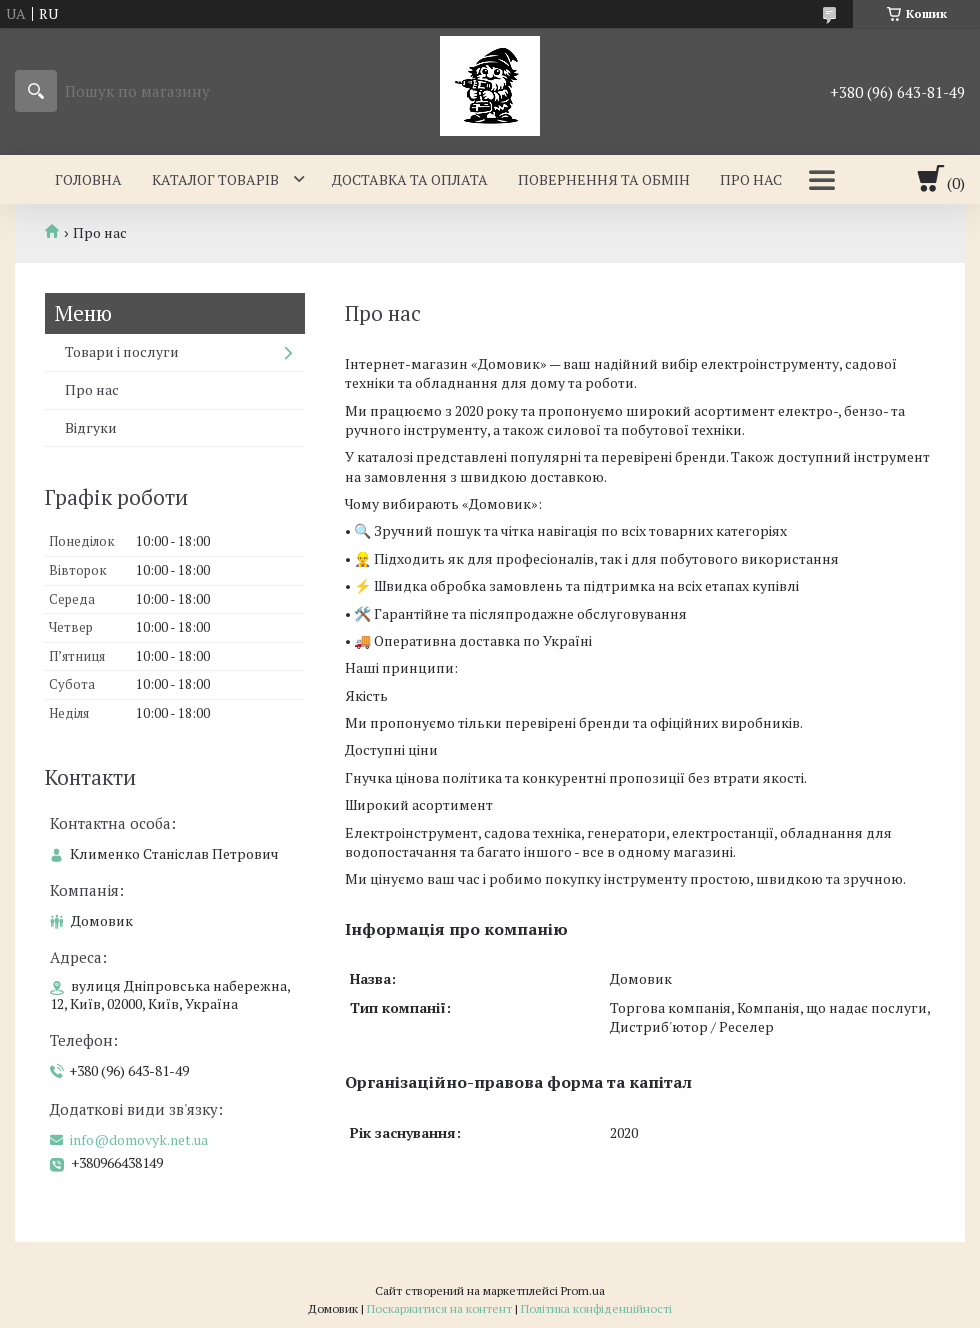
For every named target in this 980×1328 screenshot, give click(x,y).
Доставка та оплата (410, 179)
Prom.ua (583, 1290)
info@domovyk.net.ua (139, 1140)
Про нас (751, 179)
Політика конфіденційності (596, 1308)
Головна (88, 179)
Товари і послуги (122, 351)
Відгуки (91, 427)
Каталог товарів (215, 179)
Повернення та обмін (604, 179)
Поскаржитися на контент (439, 1308)
